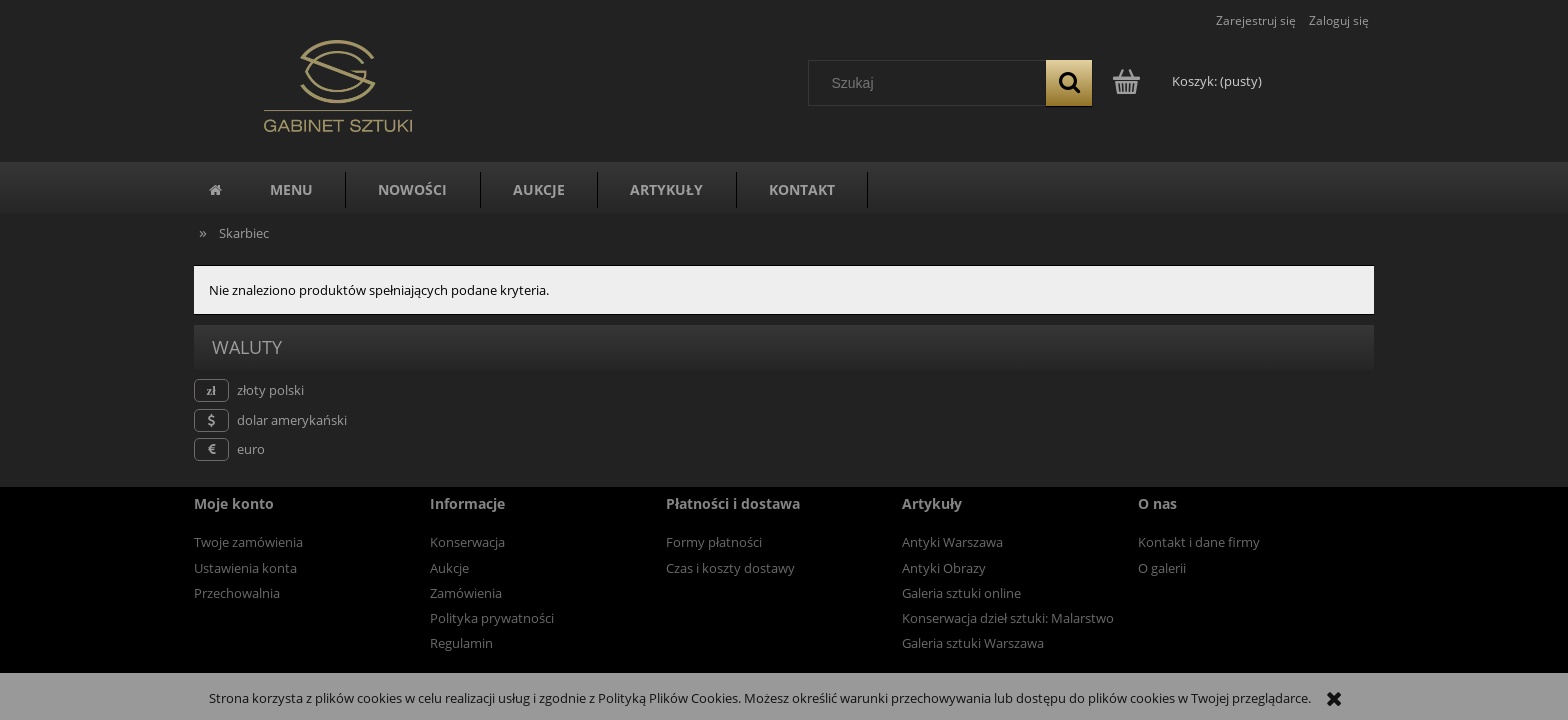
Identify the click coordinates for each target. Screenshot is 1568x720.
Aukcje (449, 568)
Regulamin (461, 643)
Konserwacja (467, 542)
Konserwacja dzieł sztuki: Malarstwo (1008, 618)
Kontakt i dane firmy (1199, 542)
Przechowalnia (237, 593)
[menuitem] (291, 190)
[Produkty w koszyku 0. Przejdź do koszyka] (1188, 81)
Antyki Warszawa (952, 542)
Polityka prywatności (492, 618)
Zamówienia (466, 593)
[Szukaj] (1069, 83)
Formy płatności (714, 542)
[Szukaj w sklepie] (932, 83)
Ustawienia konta (245, 568)
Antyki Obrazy (944, 568)
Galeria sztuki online (961, 593)
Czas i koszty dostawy (730, 568)
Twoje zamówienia (248, 542)
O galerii (1162, 568)
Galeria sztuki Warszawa (973, 643)
